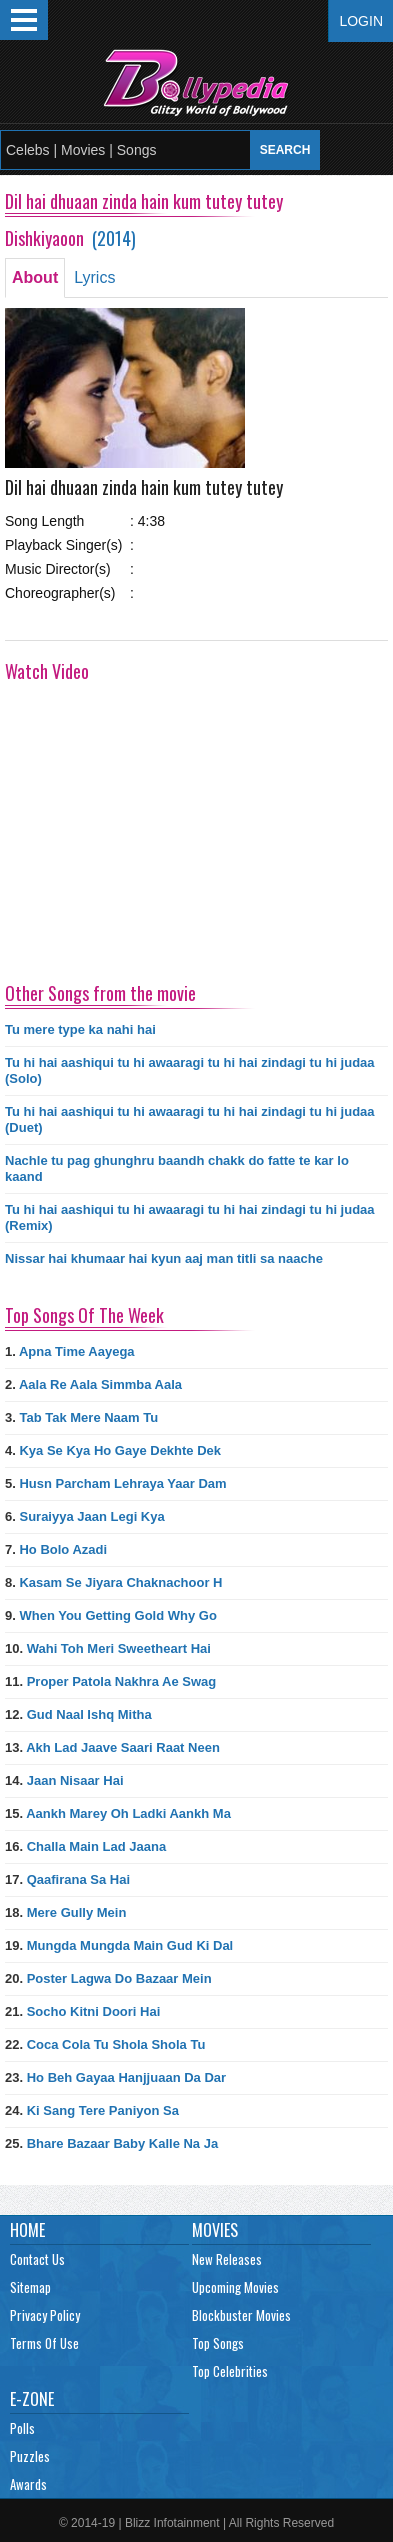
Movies (215, 2230)
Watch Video (47, 671)
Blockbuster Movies (241, 2315)
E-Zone (32, 2399)
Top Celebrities (230, 2371)
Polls (22, 2428)
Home (27, 2230)
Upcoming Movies (235, 2287)
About (35, 277)
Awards (28, 2484)
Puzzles (30, 2456)
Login (361, 21)
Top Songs (218, 2343)
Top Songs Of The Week (84, 1315)
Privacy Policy (45, 2315)
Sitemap (30, 2287)
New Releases (227, 2259)
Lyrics (94, 277)
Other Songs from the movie (100, 993)
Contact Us (37, 2259)
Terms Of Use (44, 2343)
